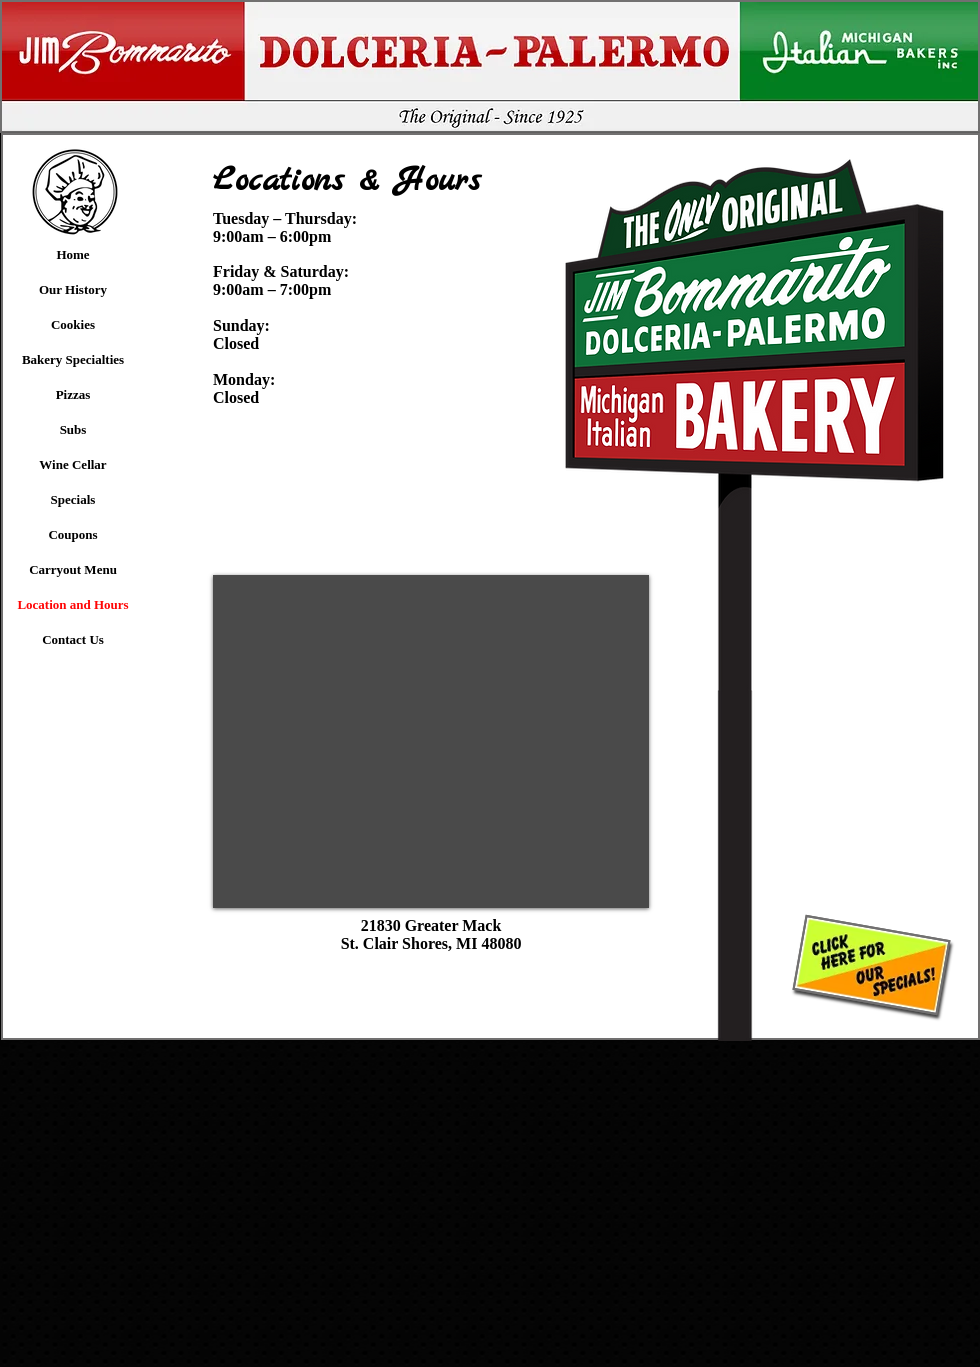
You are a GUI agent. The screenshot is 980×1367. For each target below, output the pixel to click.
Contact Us (73, 639)
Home (72, 254)
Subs (73, 429)
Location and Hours (72, 604)
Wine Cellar (72, 464)
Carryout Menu (73, 569)
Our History (73, 289)
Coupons (72, 534)
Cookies (73, 324)
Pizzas (73, 394)
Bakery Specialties (73, 359)
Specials (73, 499)
